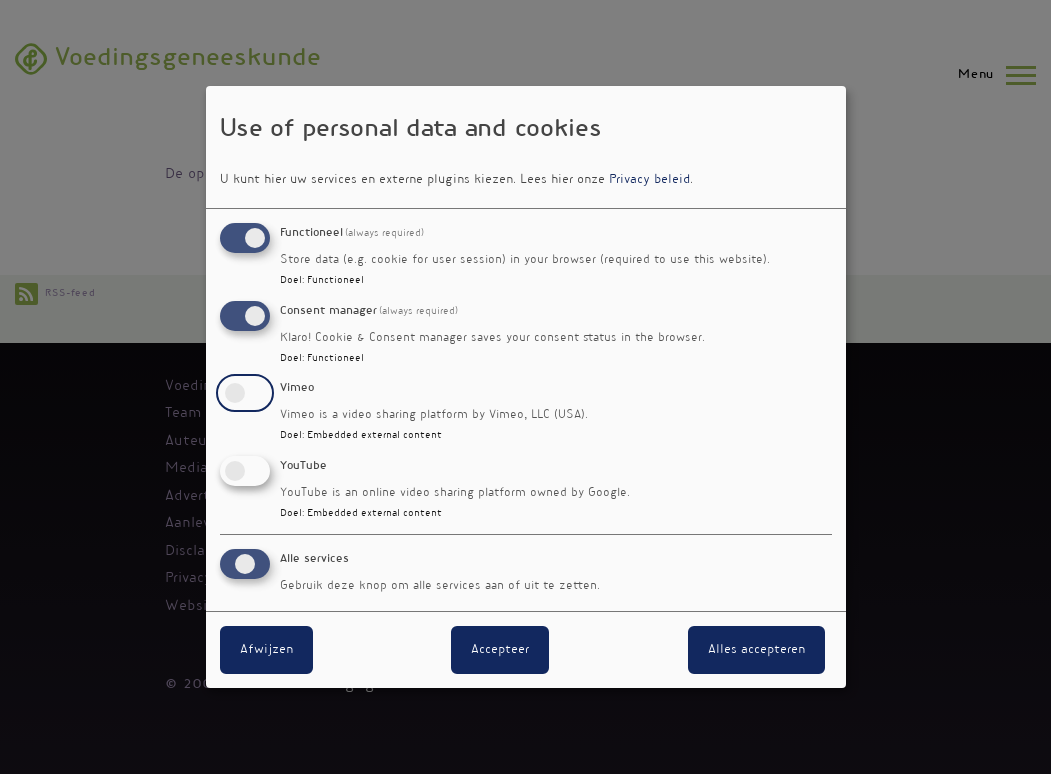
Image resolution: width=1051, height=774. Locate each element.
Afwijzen (266, 650)
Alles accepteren (756, 650)
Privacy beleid (649, 180)
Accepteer (500, 650)
